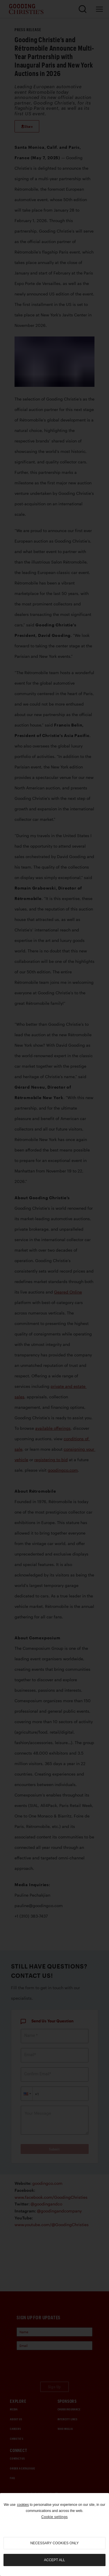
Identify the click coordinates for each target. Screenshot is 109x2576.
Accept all (54, 2560)
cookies (23, 2505)
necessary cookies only (54, 2543)
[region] (54, 2534)
